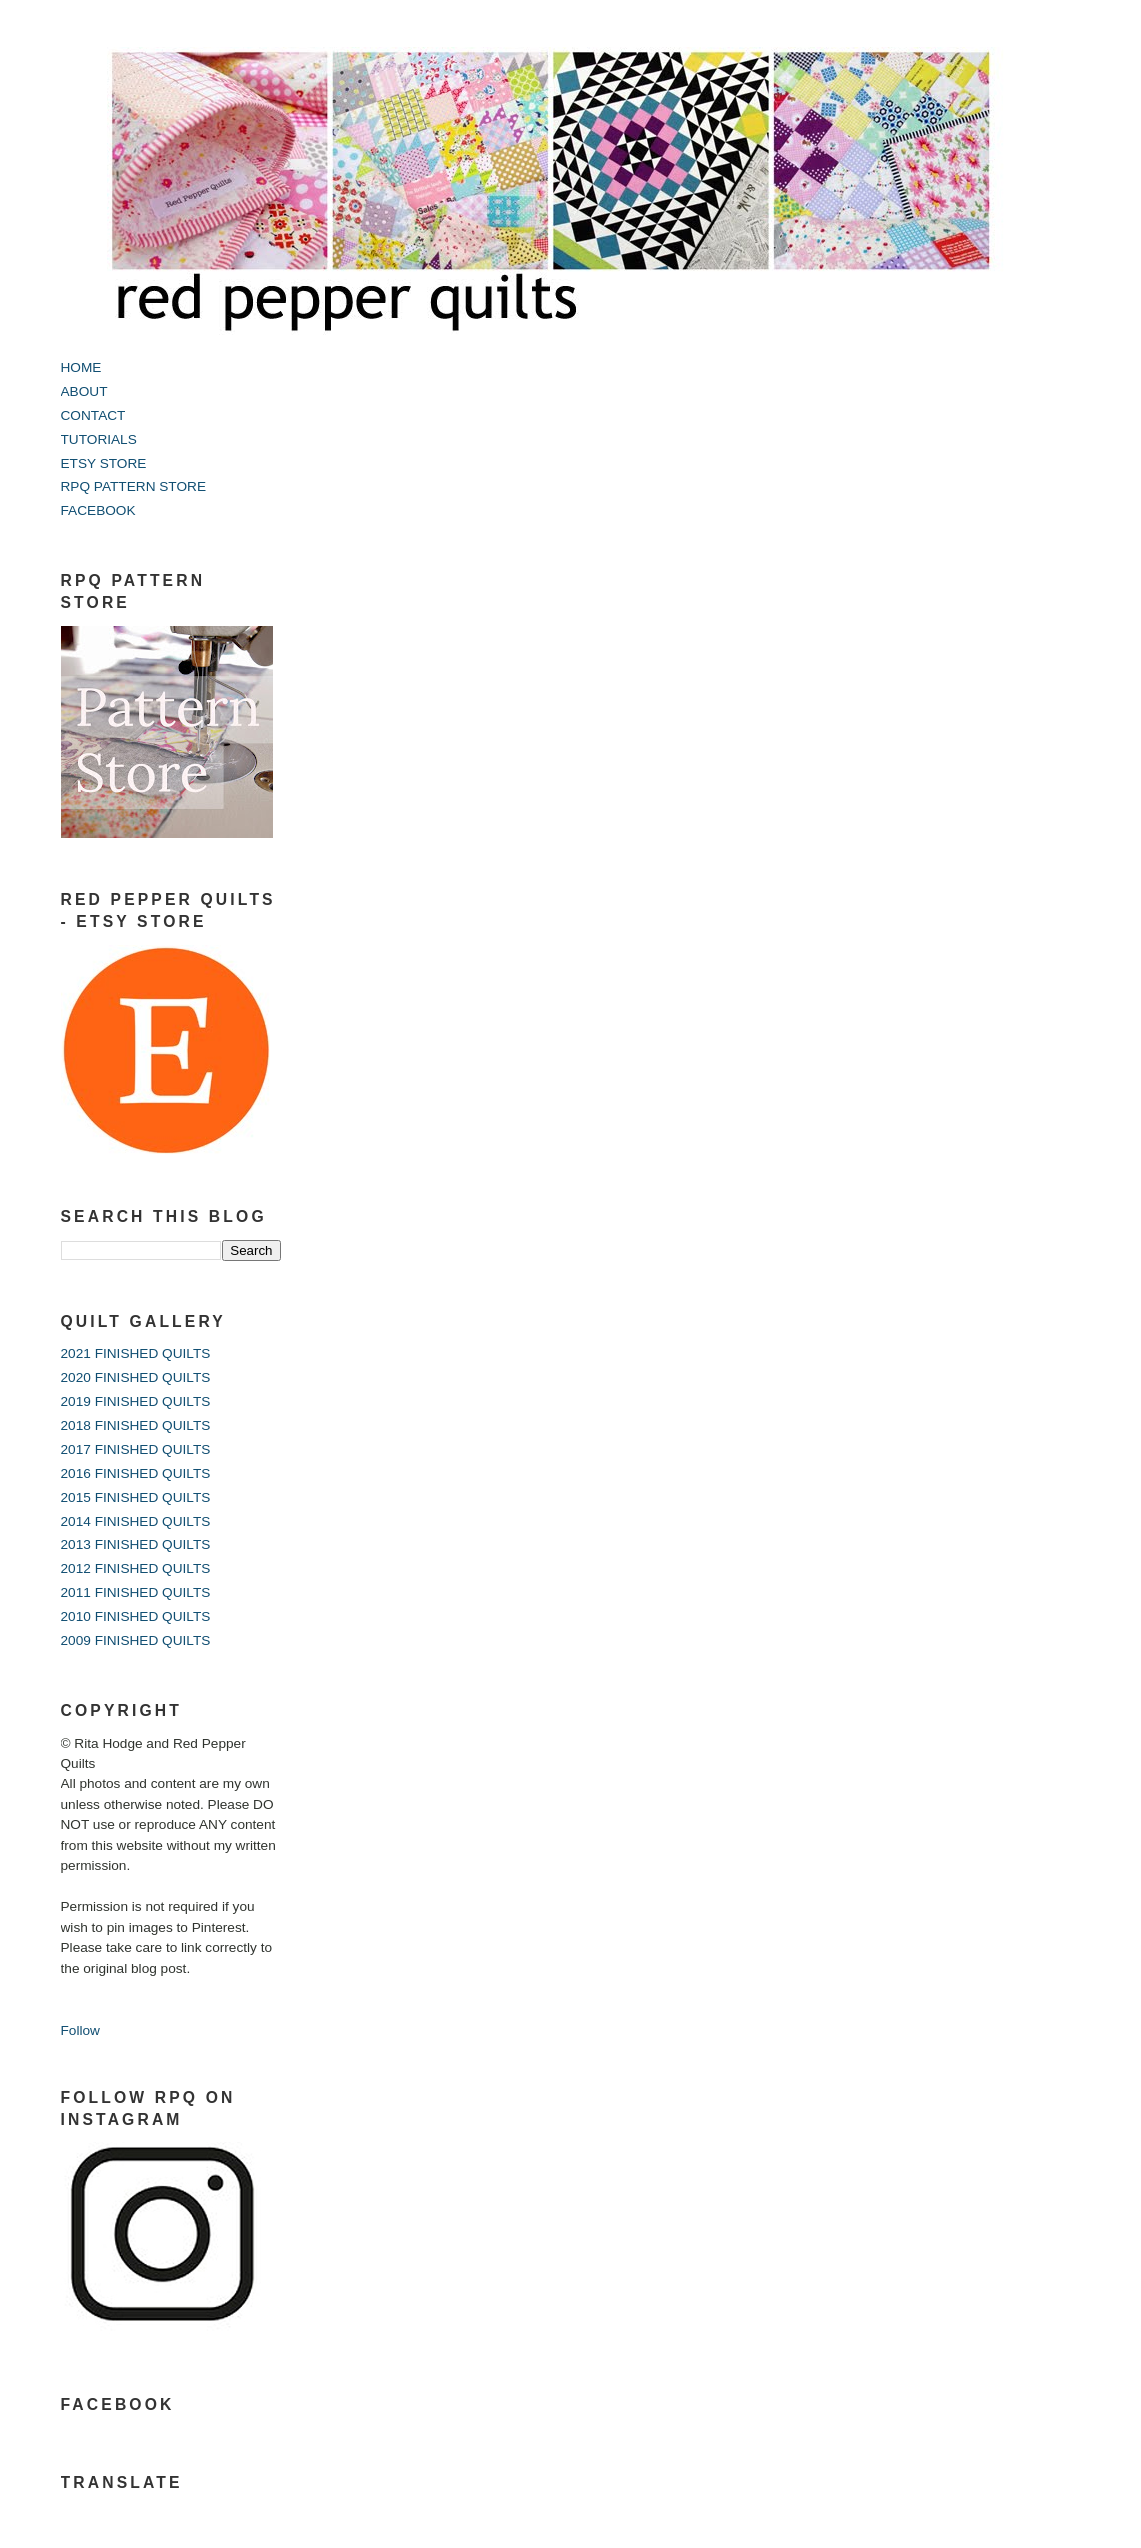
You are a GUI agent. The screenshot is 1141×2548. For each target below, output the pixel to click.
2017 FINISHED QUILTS (136, 1449)
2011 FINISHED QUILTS (136, 1592)
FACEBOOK (98, 510)
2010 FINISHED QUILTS (136, 1616)
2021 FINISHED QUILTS (136, 1353)
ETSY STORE (104, 463)
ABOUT (84, 391)
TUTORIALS (99, 439)
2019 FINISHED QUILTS (136, 1401)
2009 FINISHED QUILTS (136, 1640)
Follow (80, 2030)
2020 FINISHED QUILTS (136, 1377)
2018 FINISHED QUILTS (136, 1425)
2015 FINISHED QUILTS (136, 1497)
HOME (81, 367)
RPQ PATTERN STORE (134, 486)
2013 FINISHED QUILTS (136, 1544)
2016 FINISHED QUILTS (136, 1473)
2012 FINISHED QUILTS (136, 1568)
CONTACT (93, 415)
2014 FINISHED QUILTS (136, 1521)
